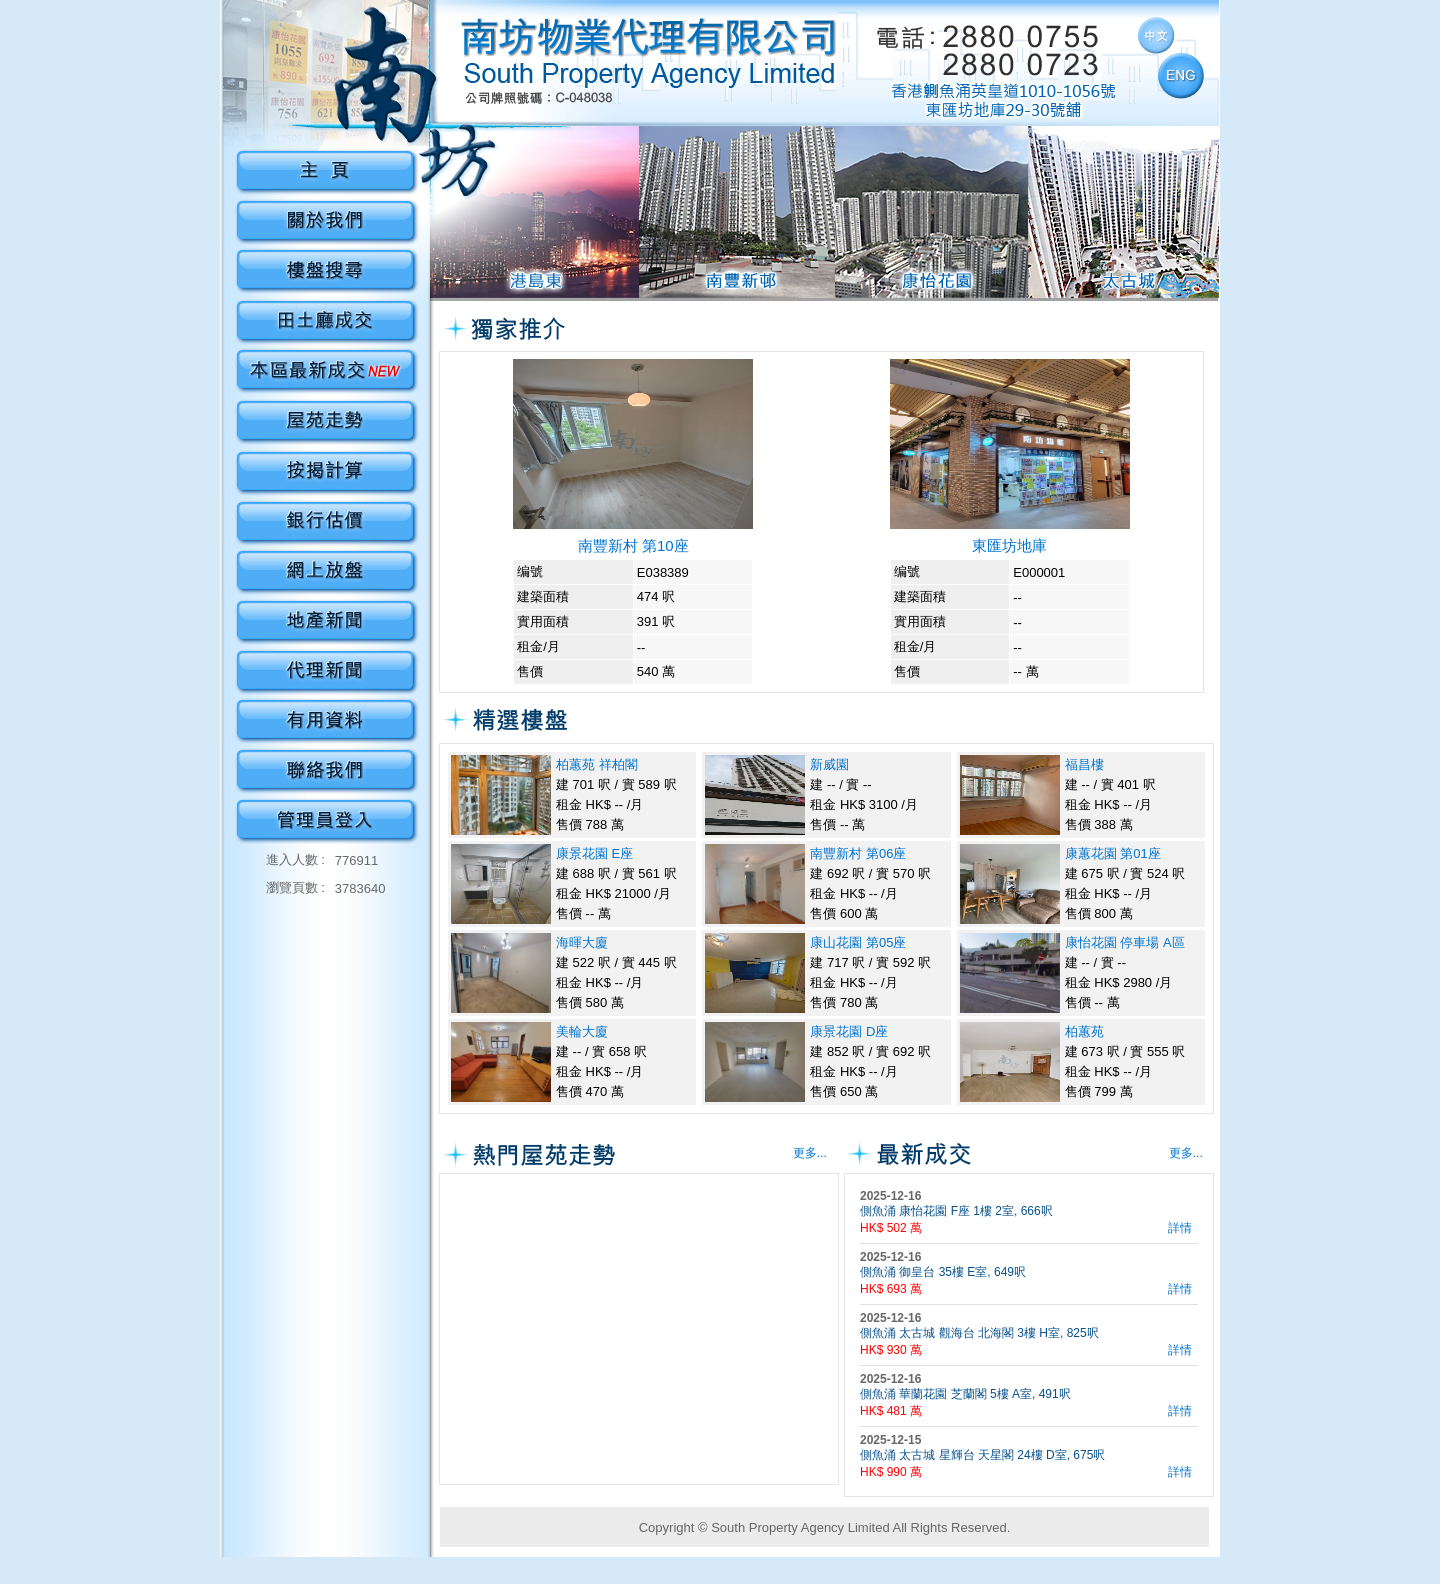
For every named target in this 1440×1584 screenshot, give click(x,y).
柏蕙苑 (1084, 1031)
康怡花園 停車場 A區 (1125, 942)
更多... (810, 1153)
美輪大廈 (582, 1031)
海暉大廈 (582, 942)
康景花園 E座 (594, 853)
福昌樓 (1084, 764)
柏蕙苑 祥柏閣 (597, 764)
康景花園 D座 (849, 1031)
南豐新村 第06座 (858, 853)
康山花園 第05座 (858, 942)
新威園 (829, 764)
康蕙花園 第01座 (1113, 853)
